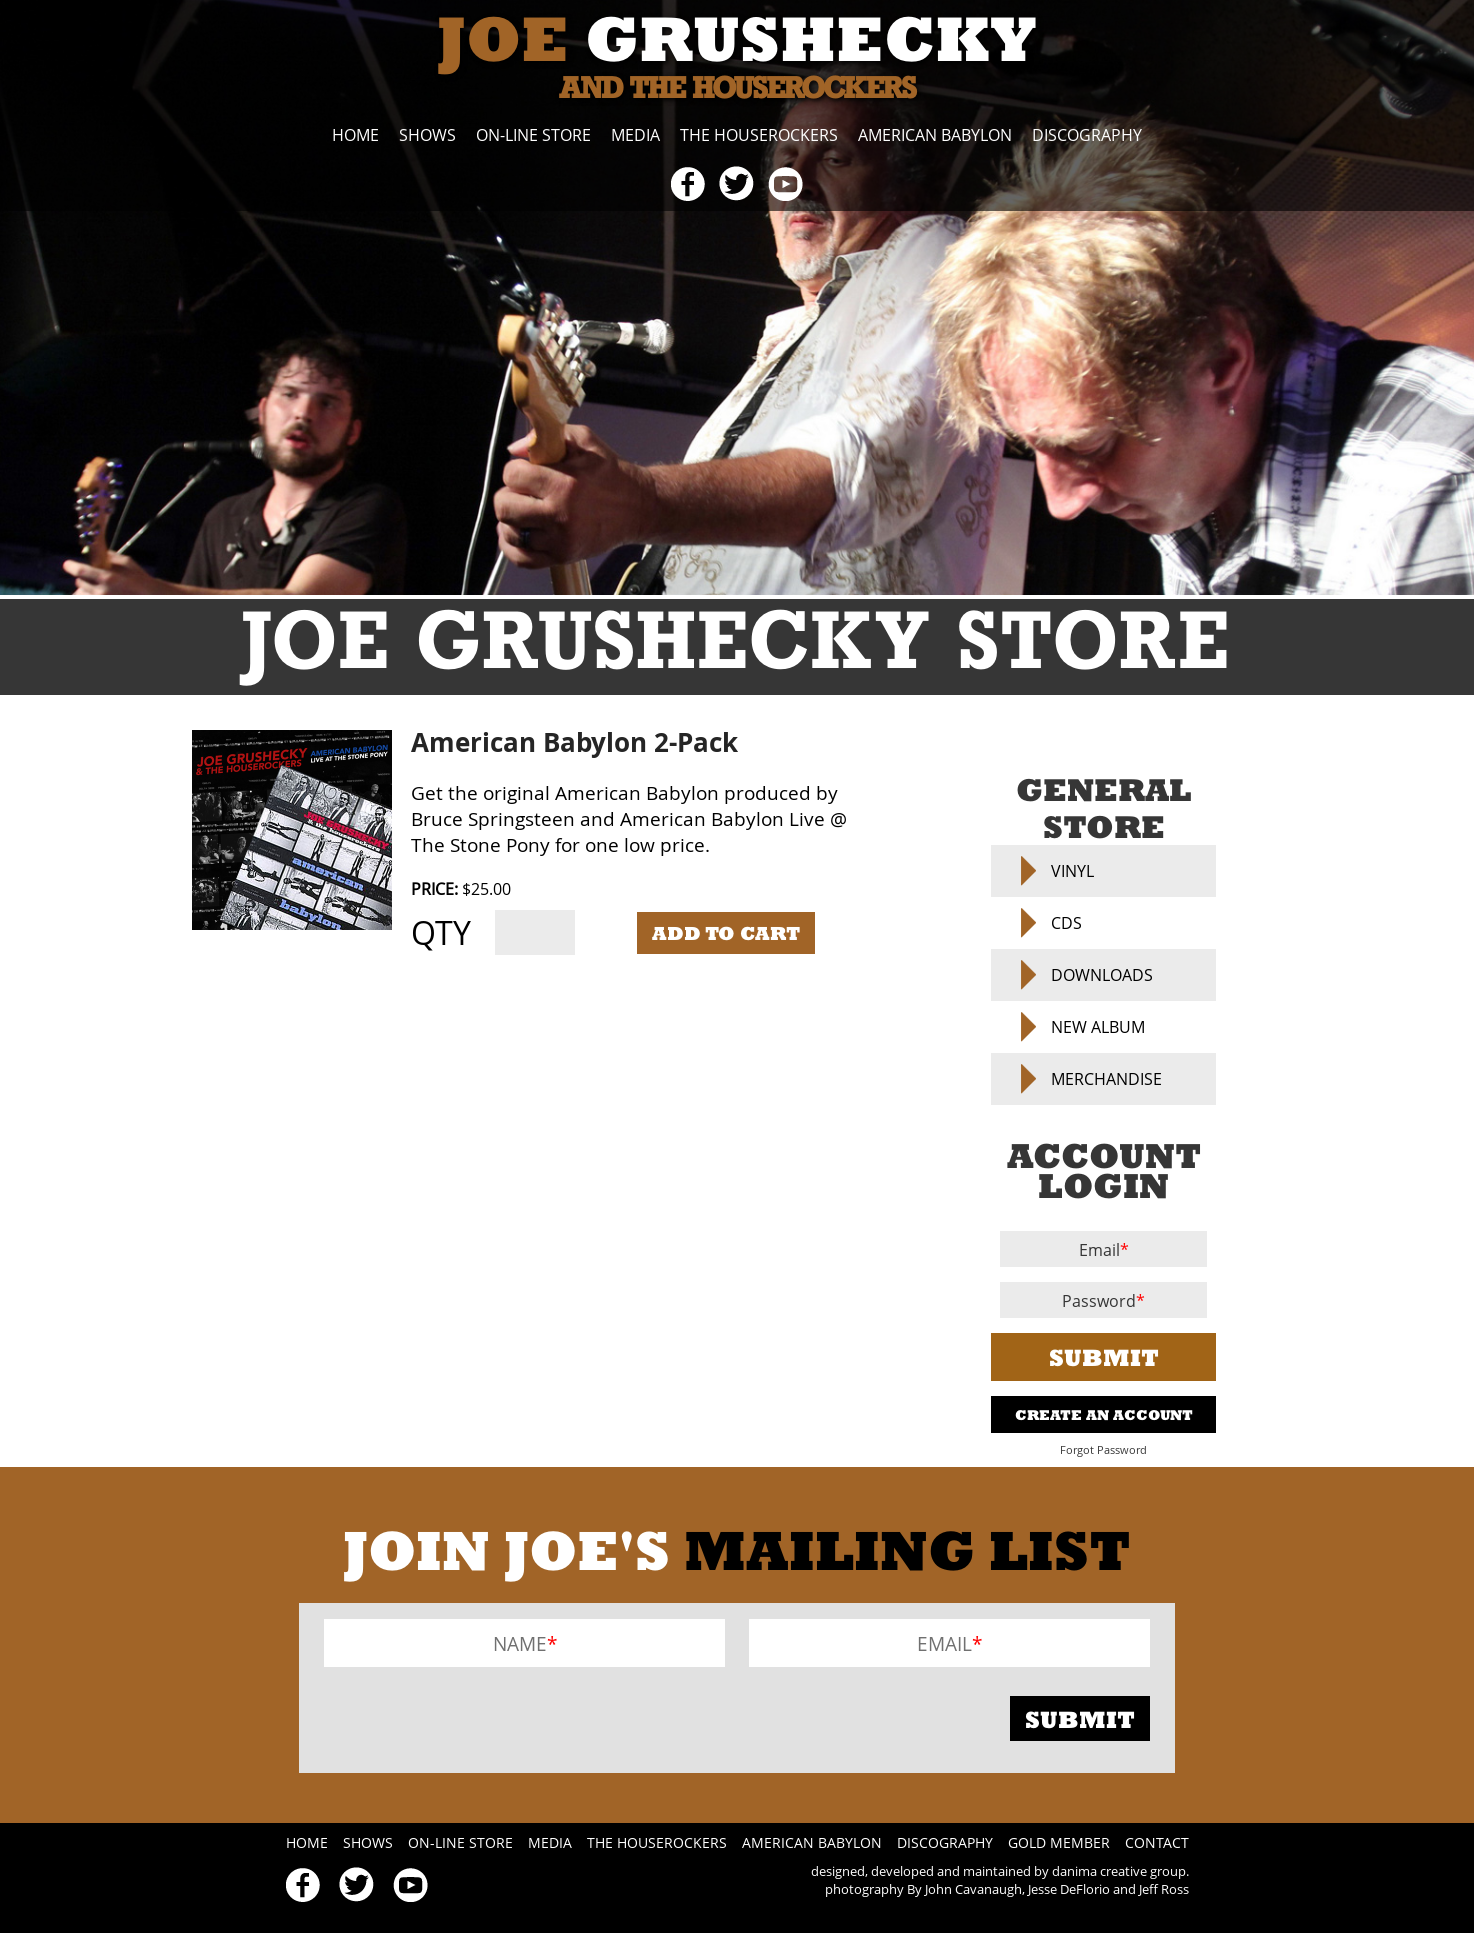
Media (635, 135)
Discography (1087, 135)
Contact (1157, 1842)
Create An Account (1104, 1414)
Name (520, 1643)
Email (1099, 1250)
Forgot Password (1103, 1450)
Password (1099, 1301)
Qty (441, 932)
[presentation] (476, 1718)
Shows (427, 135)
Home (355, 135)
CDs (1066, 923)
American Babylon (935, 135)
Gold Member (1059, 1842)
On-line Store (533, 135)
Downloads (1102, 975)
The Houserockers (759, 135)
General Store (1103, 808)
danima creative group (1119, 1871)
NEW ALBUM (1098, 1027)
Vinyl (1072, 871)
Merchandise (1106, 1079)
